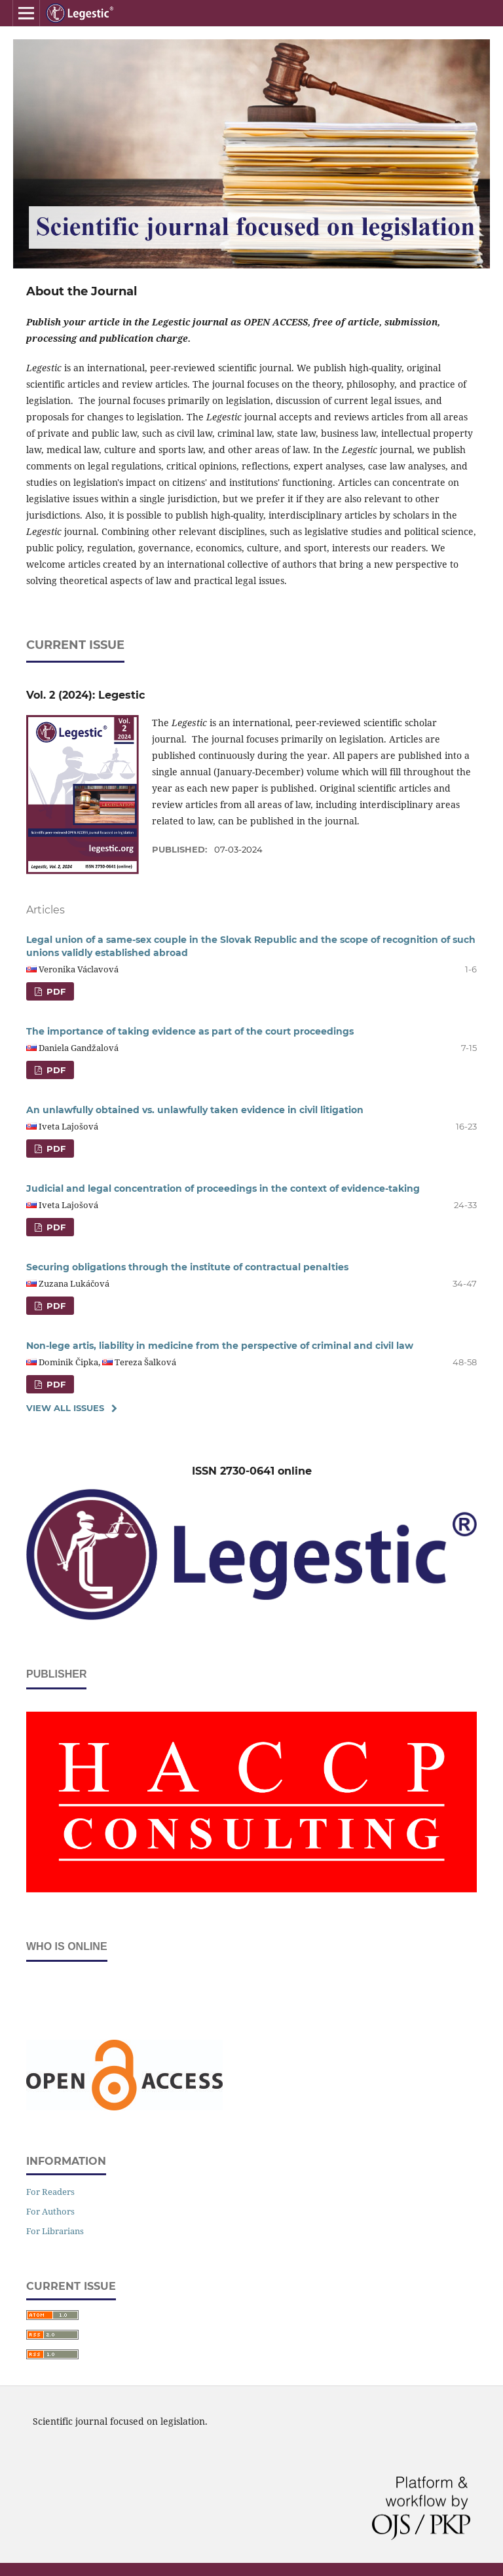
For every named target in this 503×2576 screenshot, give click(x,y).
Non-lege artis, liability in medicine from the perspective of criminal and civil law (219, 1346)
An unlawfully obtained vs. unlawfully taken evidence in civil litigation (194, 1110)
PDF (54, 991)
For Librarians (55, 2231)
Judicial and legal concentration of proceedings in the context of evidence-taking (223, 1188)
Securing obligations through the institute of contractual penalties (187, 1267)
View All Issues (65, 1408)
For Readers (50, 2192)
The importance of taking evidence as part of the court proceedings (190, 1031)
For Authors (50, 2211)
